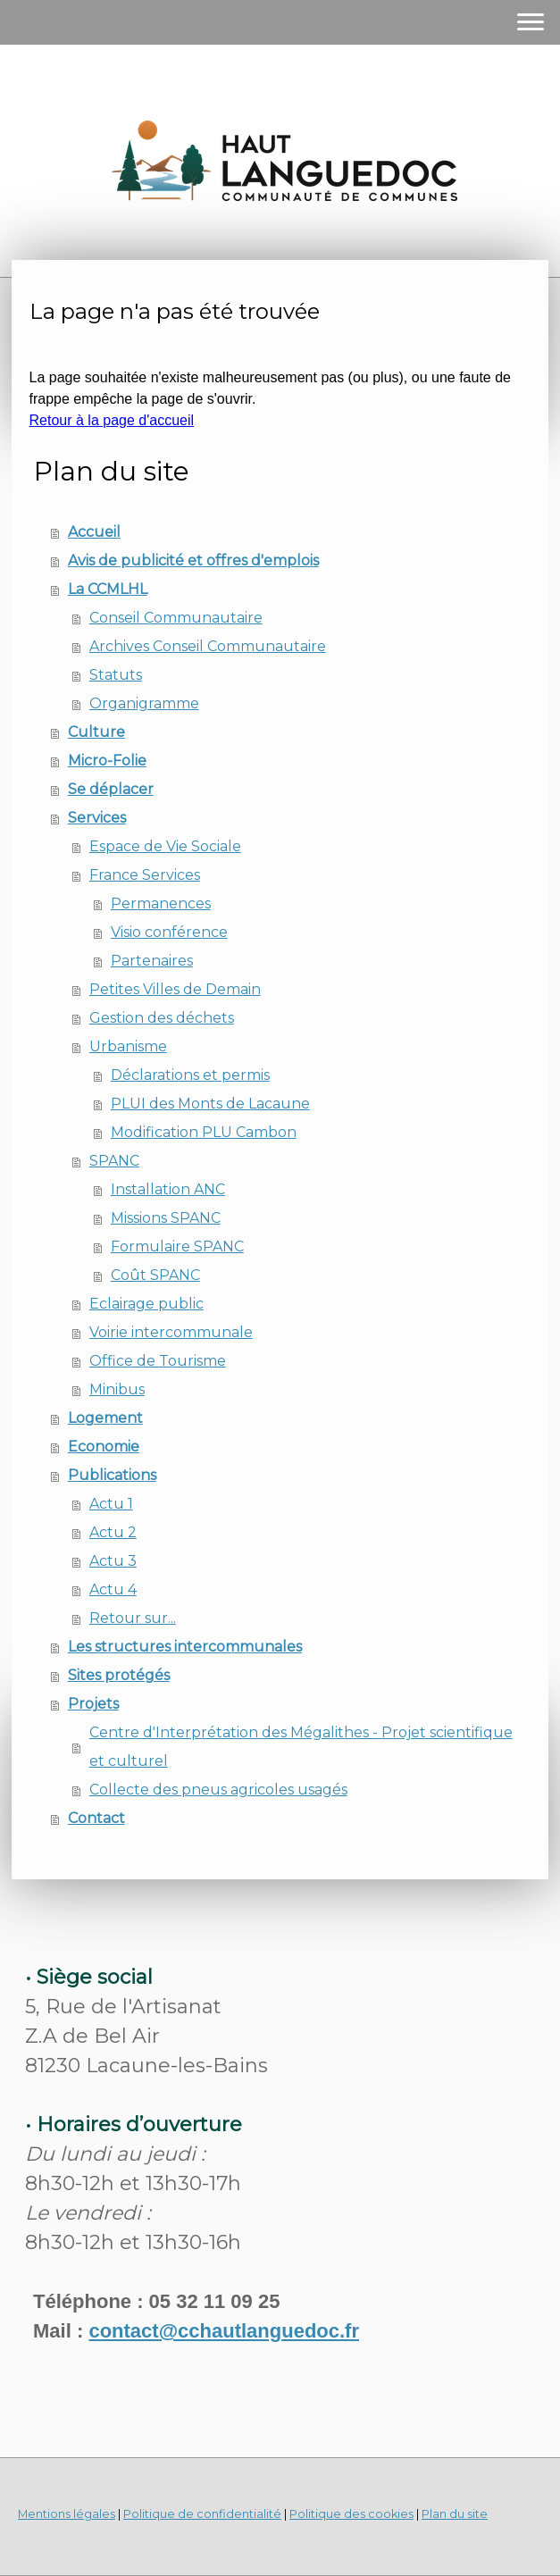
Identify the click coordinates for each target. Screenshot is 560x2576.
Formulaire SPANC (177, 1246)
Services (97, 817)
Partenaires (152, 960)
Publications (112, 1475)
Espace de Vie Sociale (165, 846)
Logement (105, 1417)
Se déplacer (111, 789)
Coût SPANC (155, 1275)
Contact (96, 1818)
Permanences (161, 903)
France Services (144, 874)
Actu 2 (113, 1532)
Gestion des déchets (161, 1017)
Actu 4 (113, 1589)
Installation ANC (168, 1189)
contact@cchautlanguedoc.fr (223, 2331)
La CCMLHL (107, 589)
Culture (96, 731)
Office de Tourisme (157, 1360)
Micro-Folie (107, 760)
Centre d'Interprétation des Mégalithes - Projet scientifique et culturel (301, 1746)
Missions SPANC (166, 1217)
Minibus (117, 1389)
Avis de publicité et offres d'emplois (193, 560)
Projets (93, 1703)
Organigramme (144, 703)
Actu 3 (113, 1560)
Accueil (94, 531)
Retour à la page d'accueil (112, 420)
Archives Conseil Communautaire (207, 646)
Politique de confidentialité (202, 2514)
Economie (103, 1446)
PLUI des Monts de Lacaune (210, 1103)
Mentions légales (66, 2514)
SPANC (114, 1160)
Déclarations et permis (190, 1074)
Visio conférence (169, 932)
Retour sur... (132, 1618)
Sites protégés (119, 1675)
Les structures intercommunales (185, 1646)
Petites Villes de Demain (175, 989)
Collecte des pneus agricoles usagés (218, 1789)
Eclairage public (146, 1303)
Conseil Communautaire (176, 617)
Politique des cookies (351, 2514)
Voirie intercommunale (171, 1332)
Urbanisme (128, 1046)
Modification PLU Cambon (204, 1132)
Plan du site (455, 2514)
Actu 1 (111, 1503)
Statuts (115, 674)
